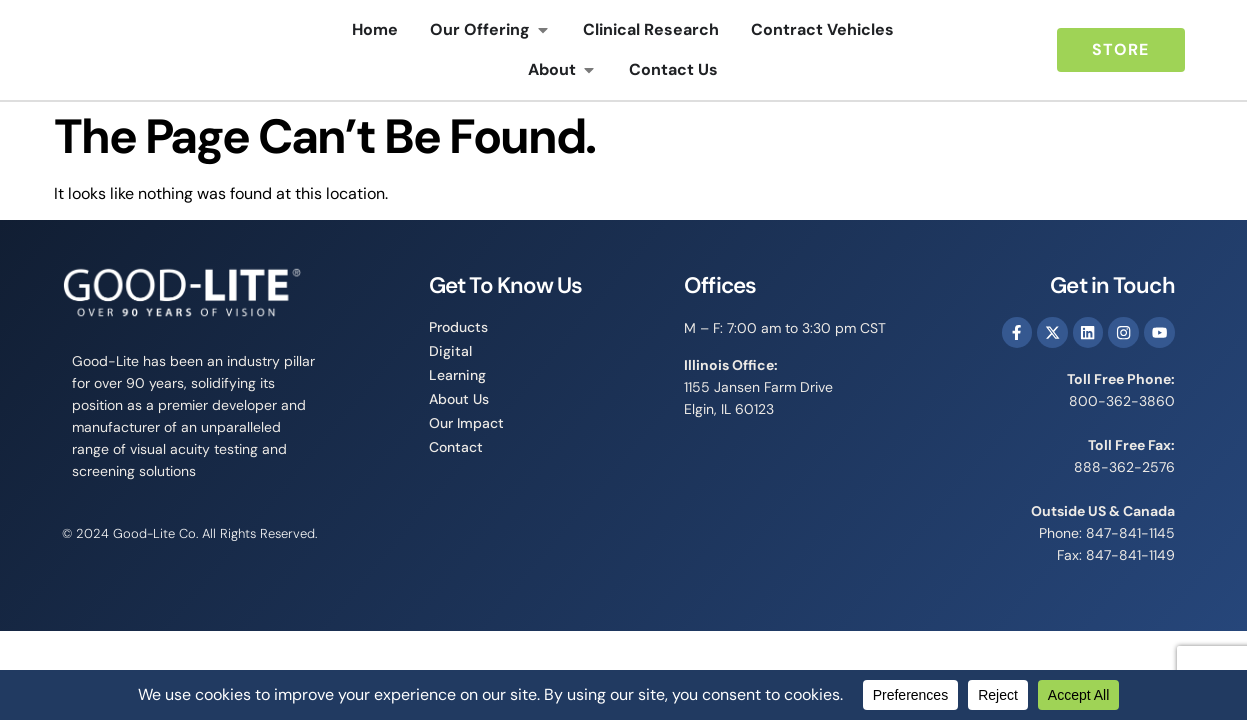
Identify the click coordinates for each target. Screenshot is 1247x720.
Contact (456, 447)
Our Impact (466, 423)
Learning (457, 375)
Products (458, 327)
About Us (459, 399)
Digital (450, 351)
